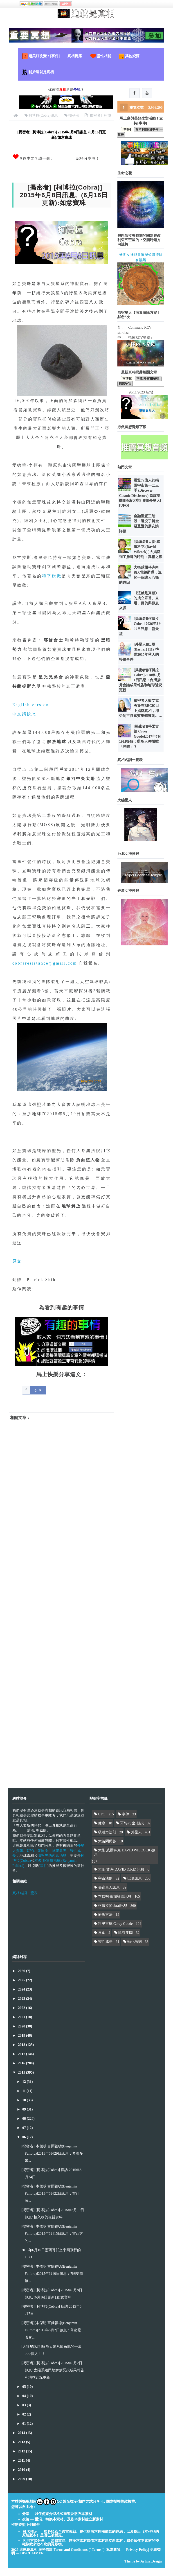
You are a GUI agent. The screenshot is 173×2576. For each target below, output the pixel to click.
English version (30, 705)
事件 (43, 1866)
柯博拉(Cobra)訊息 (112, 1905)
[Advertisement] (61, 1600)
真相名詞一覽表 (25, 1893)
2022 (22, 2008)
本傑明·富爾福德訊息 (114, 1896)
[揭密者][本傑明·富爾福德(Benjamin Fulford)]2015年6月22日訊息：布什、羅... (52, 2193)
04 (24, 2396)
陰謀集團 (59, 1851)
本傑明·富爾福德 (148, 378)
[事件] (126, 129)
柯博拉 (127, 378)
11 (24, 2091)
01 (24, 2423)
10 (24, 2100)
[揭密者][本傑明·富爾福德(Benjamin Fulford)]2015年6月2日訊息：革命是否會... (51, 2330)
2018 (22, 2045)
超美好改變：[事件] (40, 56)
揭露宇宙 (125, 383)
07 (24, 2128)
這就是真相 (28, 2549)
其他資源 (128, 56)
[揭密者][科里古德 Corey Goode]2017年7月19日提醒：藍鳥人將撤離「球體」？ (140, 736)
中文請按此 (24, 714)
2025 (22, 1980)
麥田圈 (43, 1851)
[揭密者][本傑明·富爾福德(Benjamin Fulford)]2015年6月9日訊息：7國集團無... (52, 2273)
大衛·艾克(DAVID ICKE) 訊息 (121, 1869)
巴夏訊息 (134, 1878)
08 (24, 2118)
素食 (101, 1932)
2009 (22, 2479)
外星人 (136, 1832)
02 (24, 2414)
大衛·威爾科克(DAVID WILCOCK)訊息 (124, 1852)
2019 (22, 2035)
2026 (22, 1971)
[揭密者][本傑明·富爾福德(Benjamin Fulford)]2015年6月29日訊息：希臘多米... (52, 2153)
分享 (38, 1390)
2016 (22, 2063)
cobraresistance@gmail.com (44, 963)
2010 (22, 2470)
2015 (22, 2072)
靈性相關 (100, 56)
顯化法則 (134, 1941)
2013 (22, 2442)
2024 (22, 1989)
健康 (101, 1823)
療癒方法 (105, 1914)
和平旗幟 (52, 576)
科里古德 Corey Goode (115, 1923)
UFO (30, 1851)
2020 (22, 2026)
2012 (22, 2451)
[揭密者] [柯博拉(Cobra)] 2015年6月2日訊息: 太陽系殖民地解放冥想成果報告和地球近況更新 (52, 2370)
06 (24, 2137)
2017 (22, 2054)
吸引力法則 (107, 1832)
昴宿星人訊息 (109, 1887)
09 (24, 2109)
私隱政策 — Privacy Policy (127, 2549)
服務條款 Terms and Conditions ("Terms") (71, 2549)
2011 (22, 2460)
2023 (22, 1998)
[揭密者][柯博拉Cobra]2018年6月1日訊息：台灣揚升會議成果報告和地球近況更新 (140, 680)
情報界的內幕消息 (52, 1855)
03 (24, 2405)
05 (24, 2386)
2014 (22, 2433)
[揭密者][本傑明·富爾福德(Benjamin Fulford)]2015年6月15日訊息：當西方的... (52, 2233)
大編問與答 (107, 1841)
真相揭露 (74, 56)
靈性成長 (105, 1941)
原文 (17, 1261)
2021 (22, 2017)
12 (24, 2081)
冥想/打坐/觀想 (132, 1823)
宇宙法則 (105, 1878)
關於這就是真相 (37, 72)
